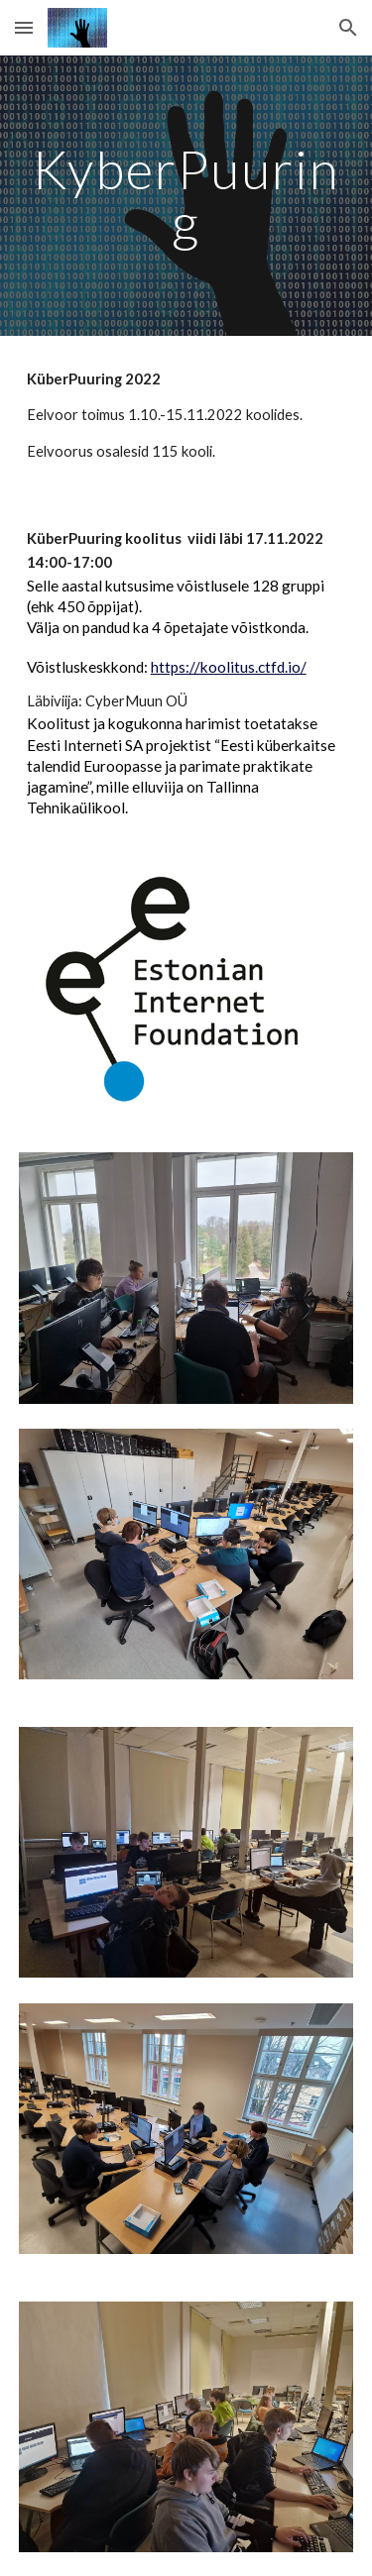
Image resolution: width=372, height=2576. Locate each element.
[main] (186, 196)
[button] (24, 27)
